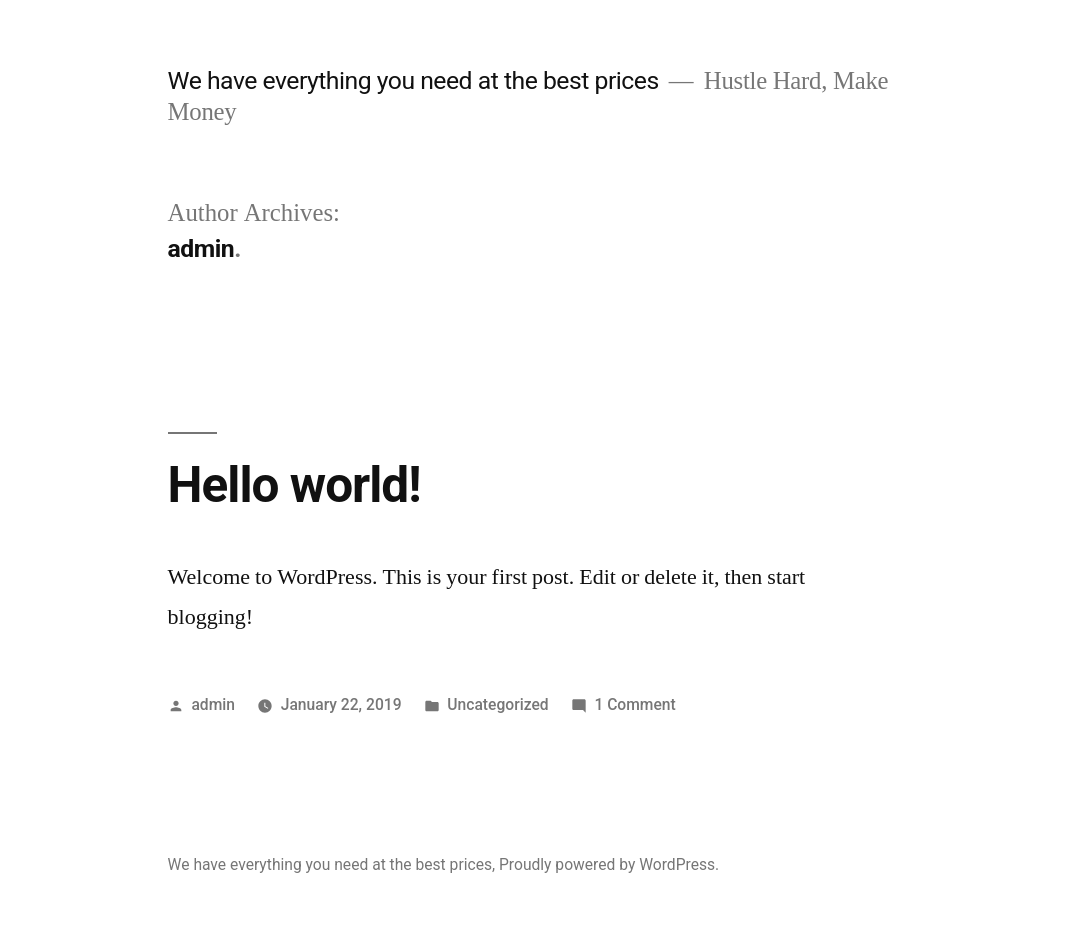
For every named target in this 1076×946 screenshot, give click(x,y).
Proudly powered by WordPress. (609, 864)
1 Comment (634, 704)
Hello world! (294, 485)
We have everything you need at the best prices (413, 80)
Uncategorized (497, 704)
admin (213, 704)
